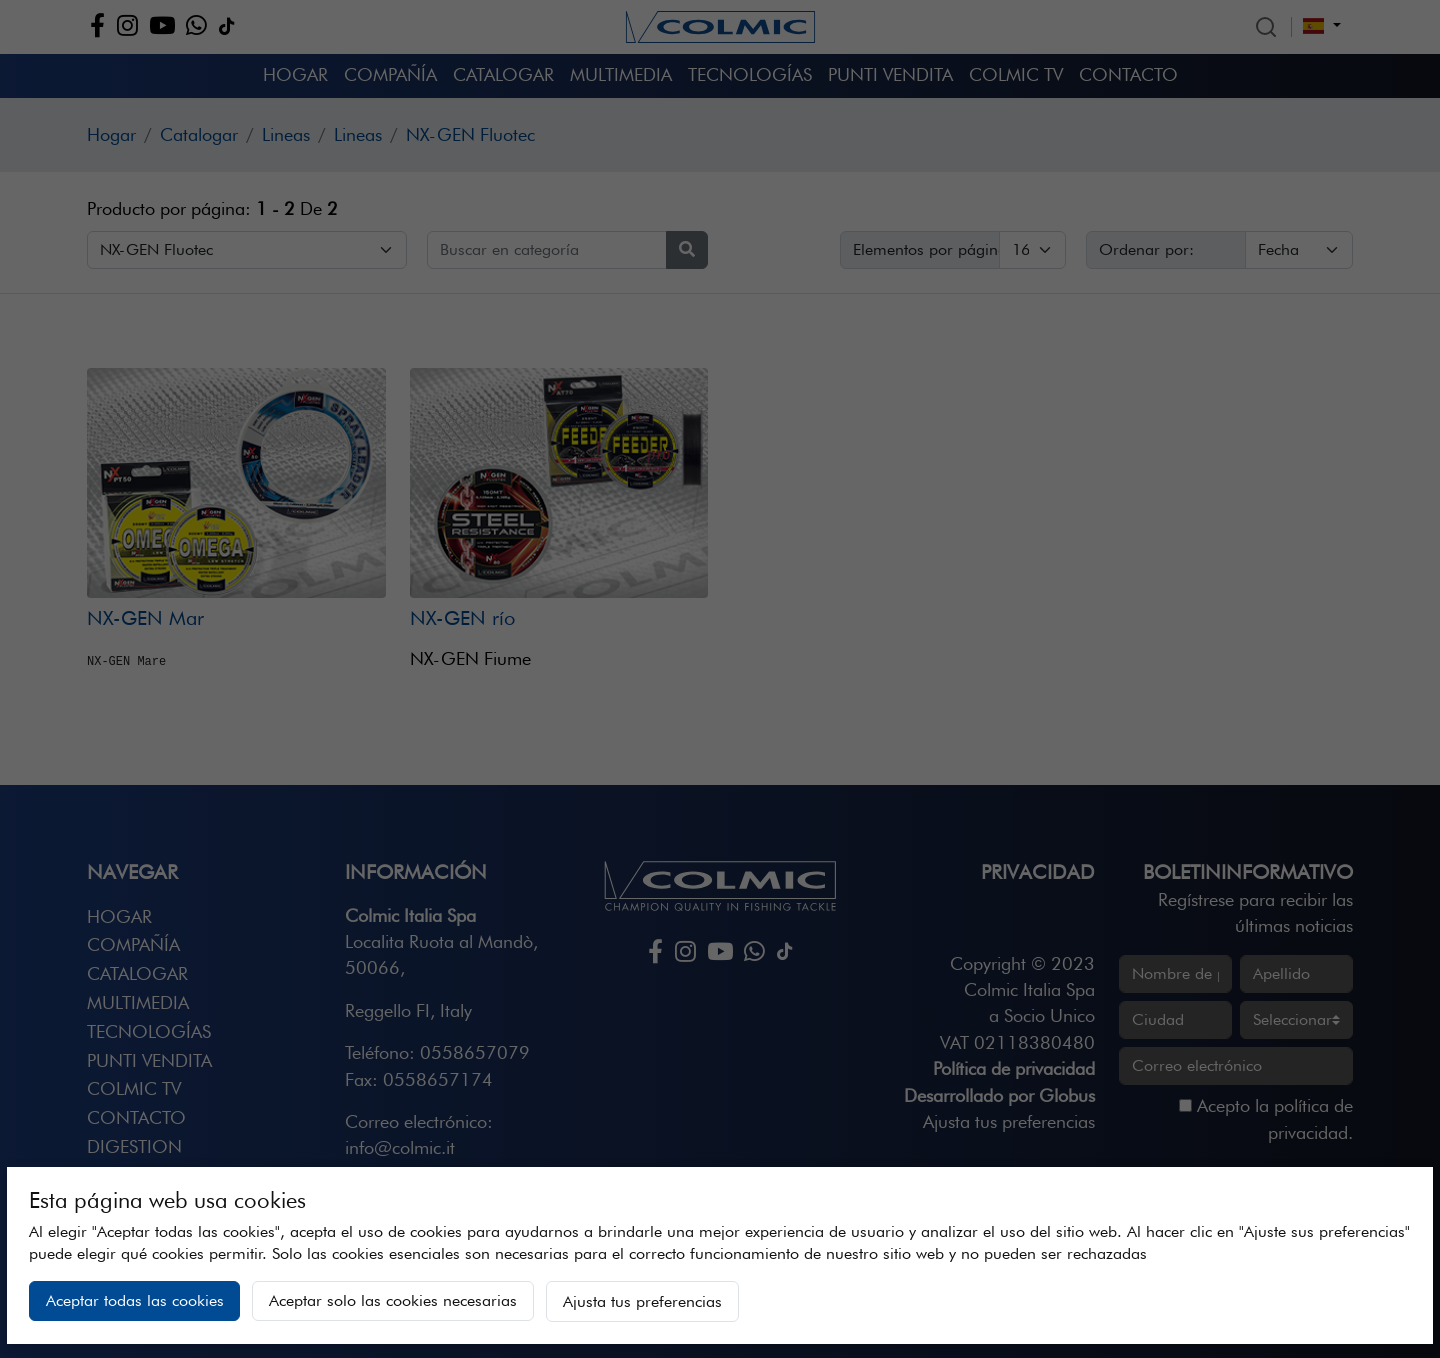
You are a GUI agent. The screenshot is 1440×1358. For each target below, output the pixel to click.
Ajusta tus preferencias (642, 1301)
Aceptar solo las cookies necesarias (393, 1300)
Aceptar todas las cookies (135, 1300)
